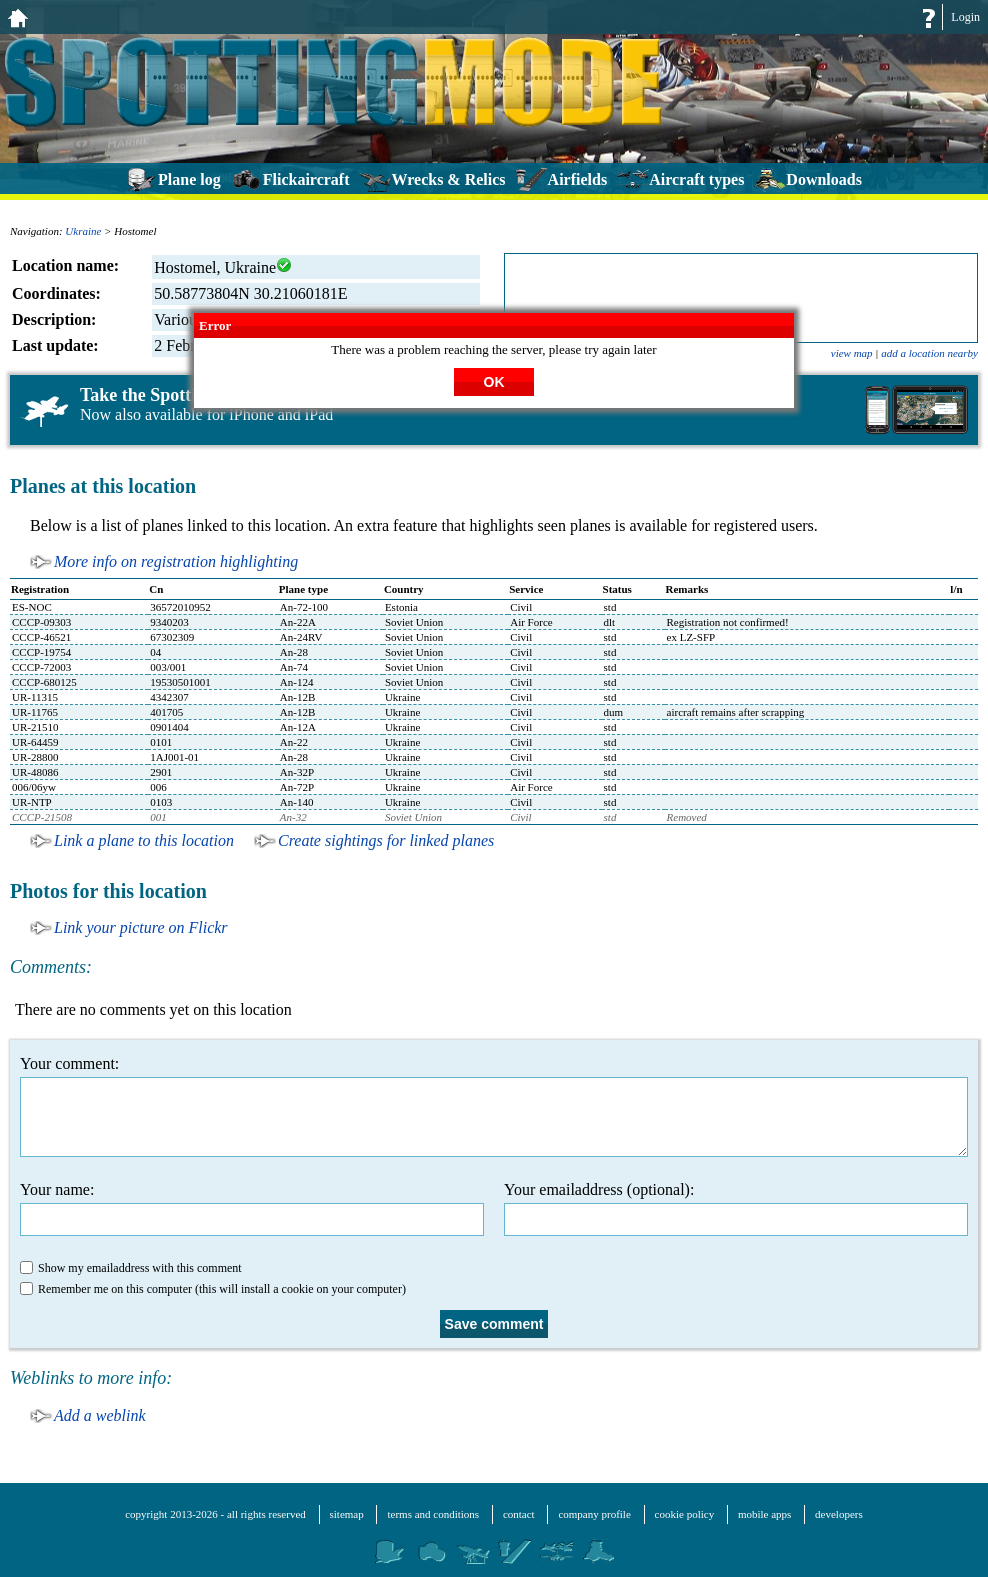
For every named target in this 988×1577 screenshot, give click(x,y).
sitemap (347, 1514)
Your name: (252, 1208)
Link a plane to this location (144, 840)
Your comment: (494, 1106)
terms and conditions (433, 1514)
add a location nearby (929, 353)
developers (839, 1514)
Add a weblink (100, 1415)
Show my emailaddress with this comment (131, 1268)
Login (965, 17)
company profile (594, 1514)
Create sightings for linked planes (386, 840)
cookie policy (685, 1514)
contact (519, 1514)
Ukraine (83, 231)
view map (852, 353)
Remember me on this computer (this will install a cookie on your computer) (213, 1289)
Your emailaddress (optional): (736, 1208)
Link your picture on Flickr (141, 927)
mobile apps (764, 1514)
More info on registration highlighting (176, 561)
